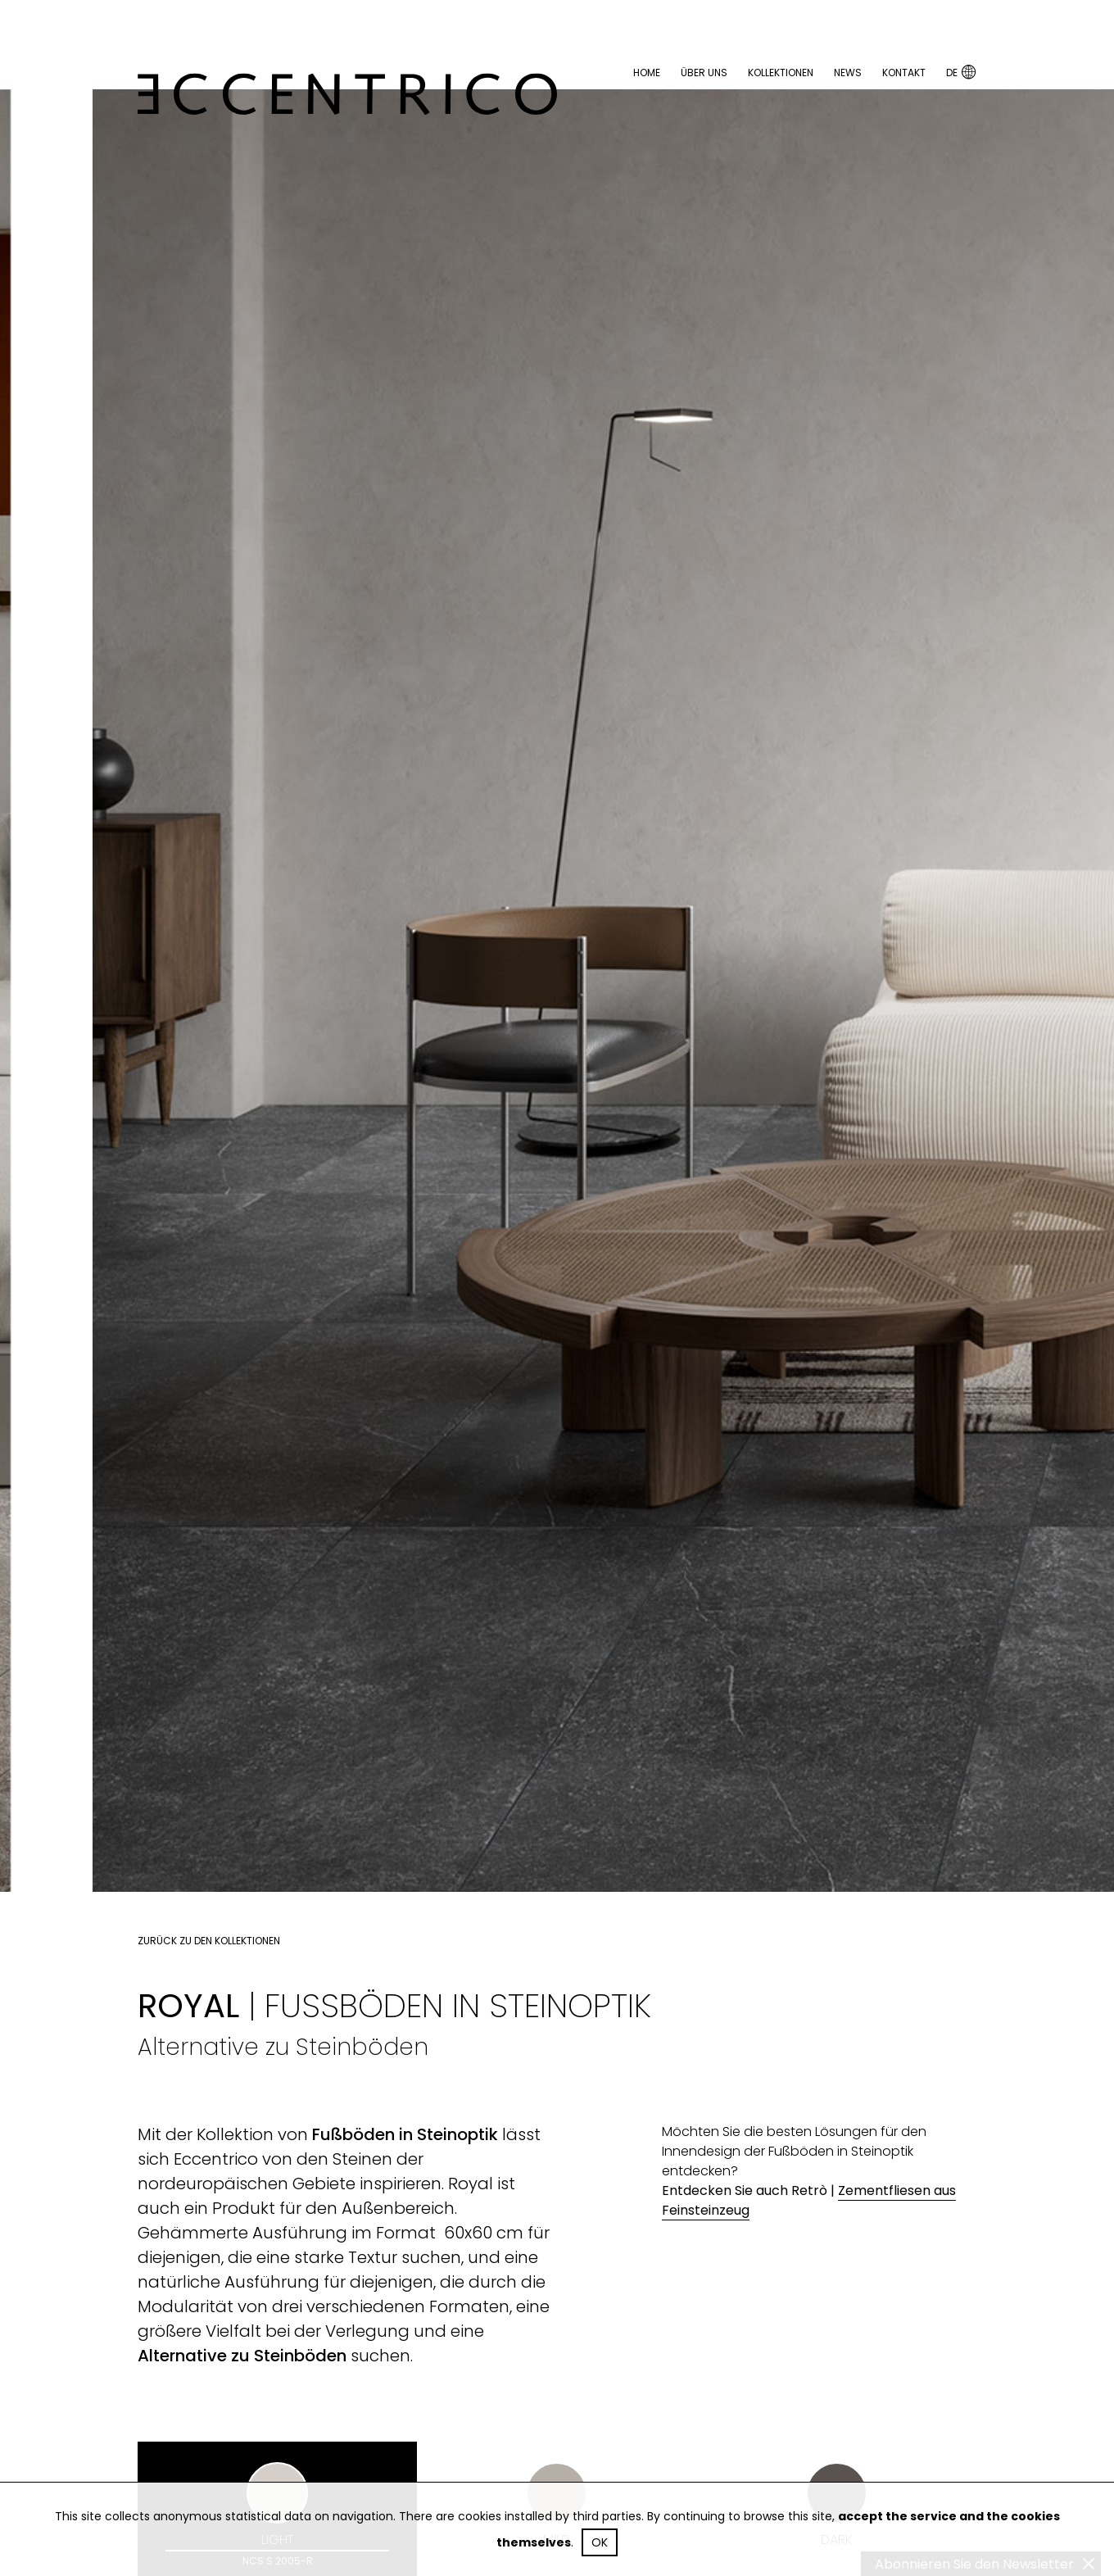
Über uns (704, 72)
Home (646, 72)
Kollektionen (780, 72)
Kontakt (904, 72)
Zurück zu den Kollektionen (209, 1941)
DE (961, 72)
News (848, 72)
